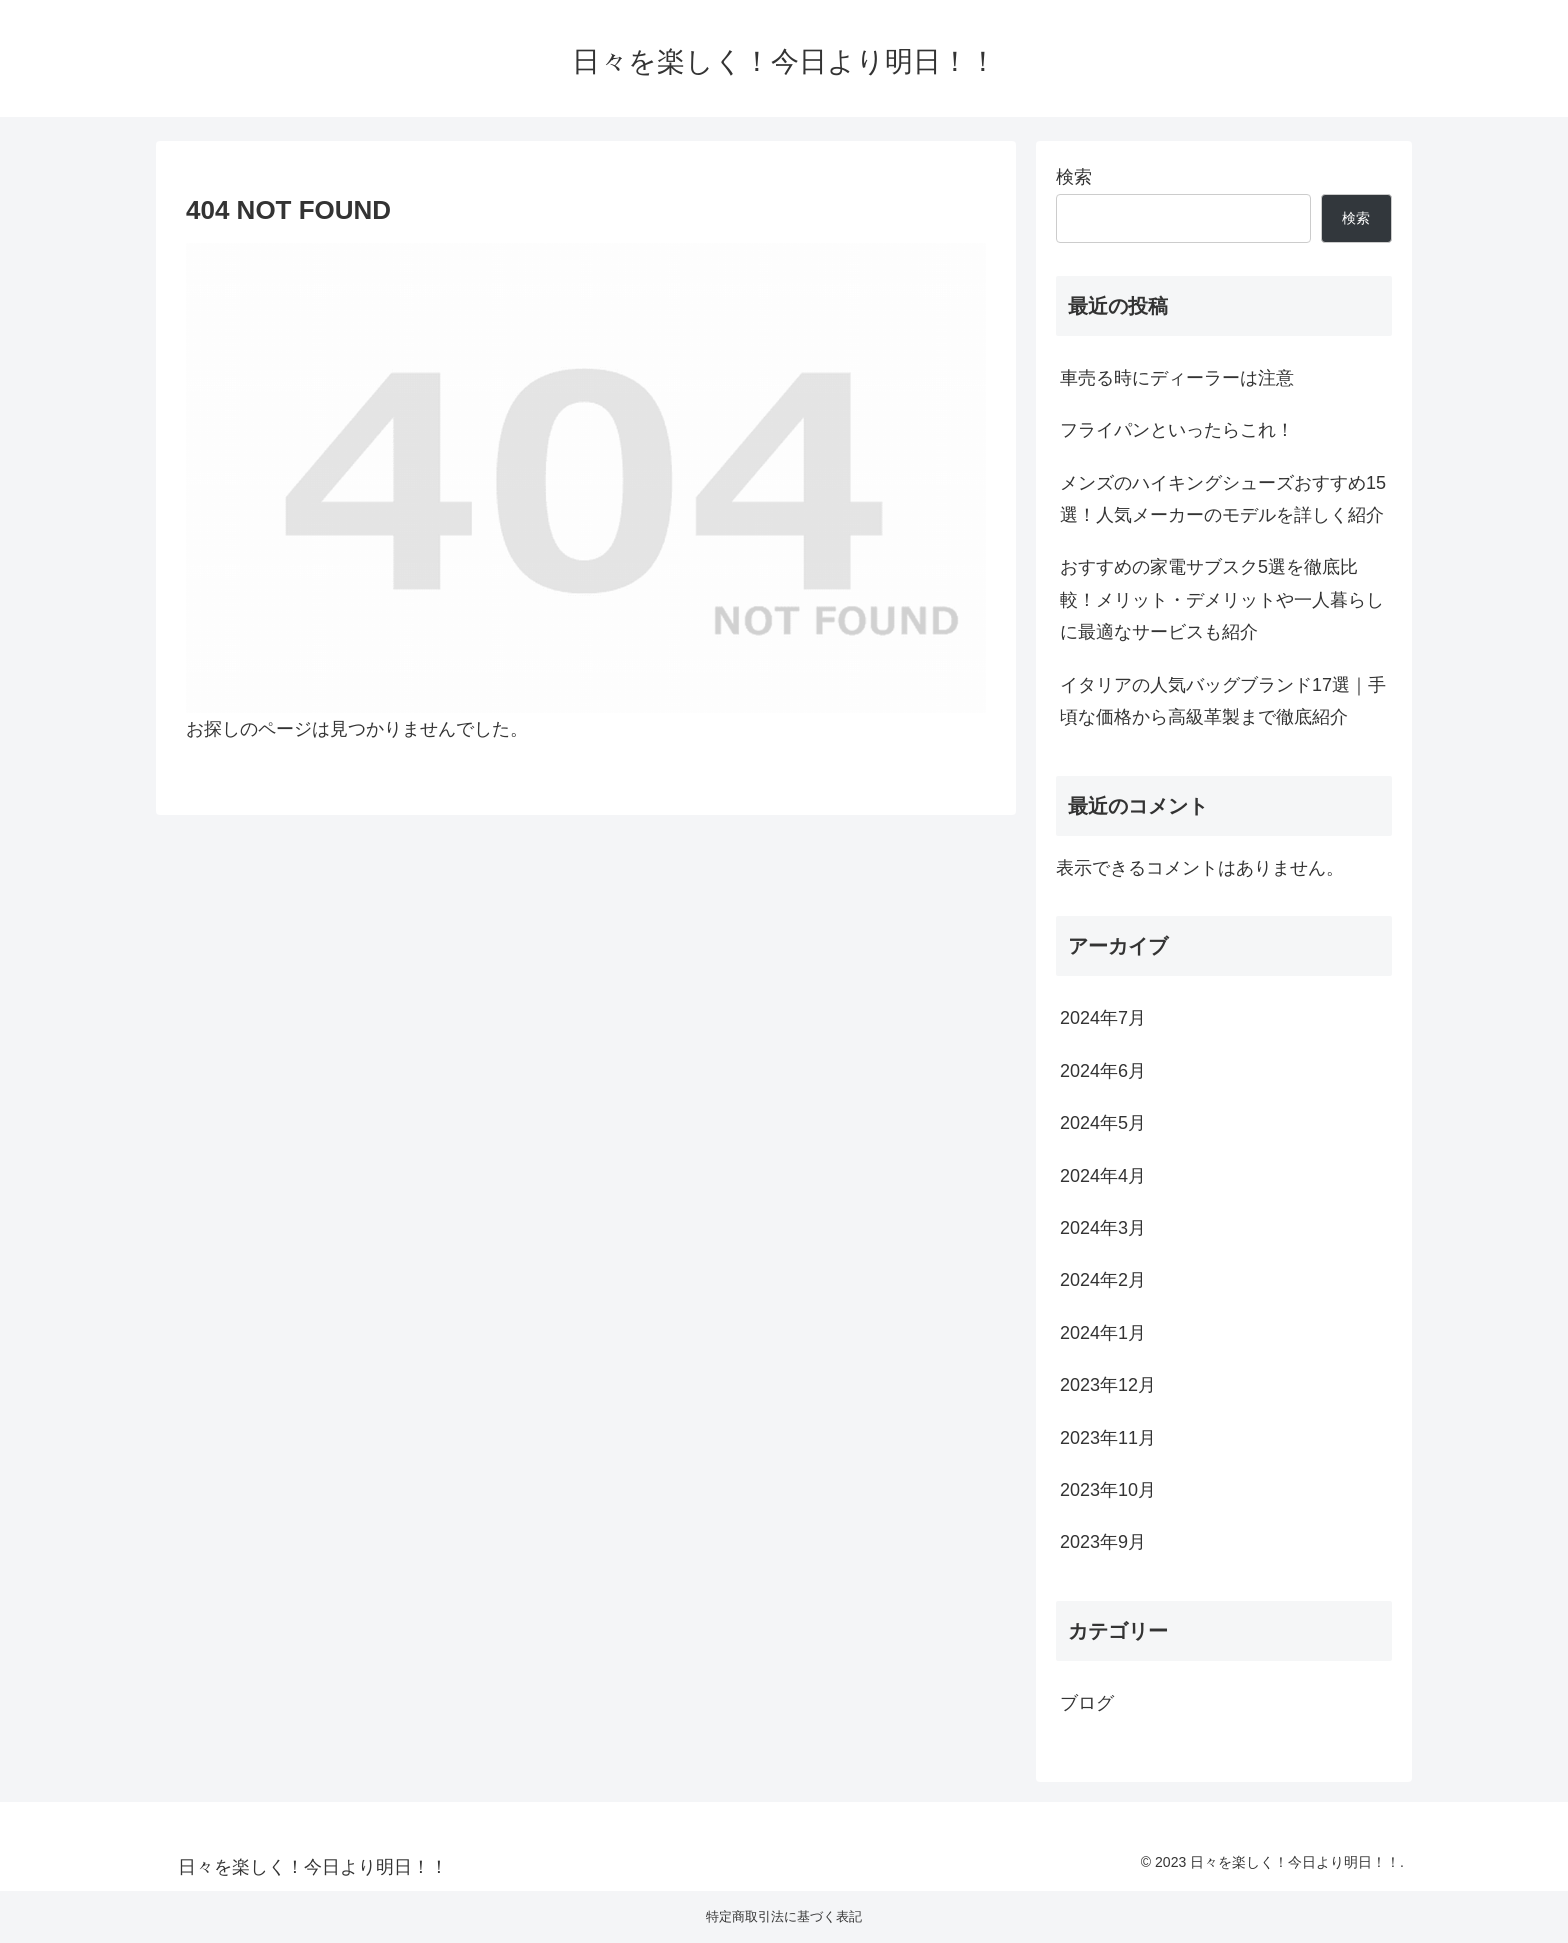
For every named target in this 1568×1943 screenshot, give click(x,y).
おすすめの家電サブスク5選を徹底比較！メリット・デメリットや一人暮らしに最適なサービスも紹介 (1222, 599)
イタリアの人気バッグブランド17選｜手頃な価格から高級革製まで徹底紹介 (1223, 701)
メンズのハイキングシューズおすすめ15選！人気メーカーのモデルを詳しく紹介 (1223, 499)
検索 (1074, 177)
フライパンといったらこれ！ (1177, 430)
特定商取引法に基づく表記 (784, 1916)
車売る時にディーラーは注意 (1177, 378)
